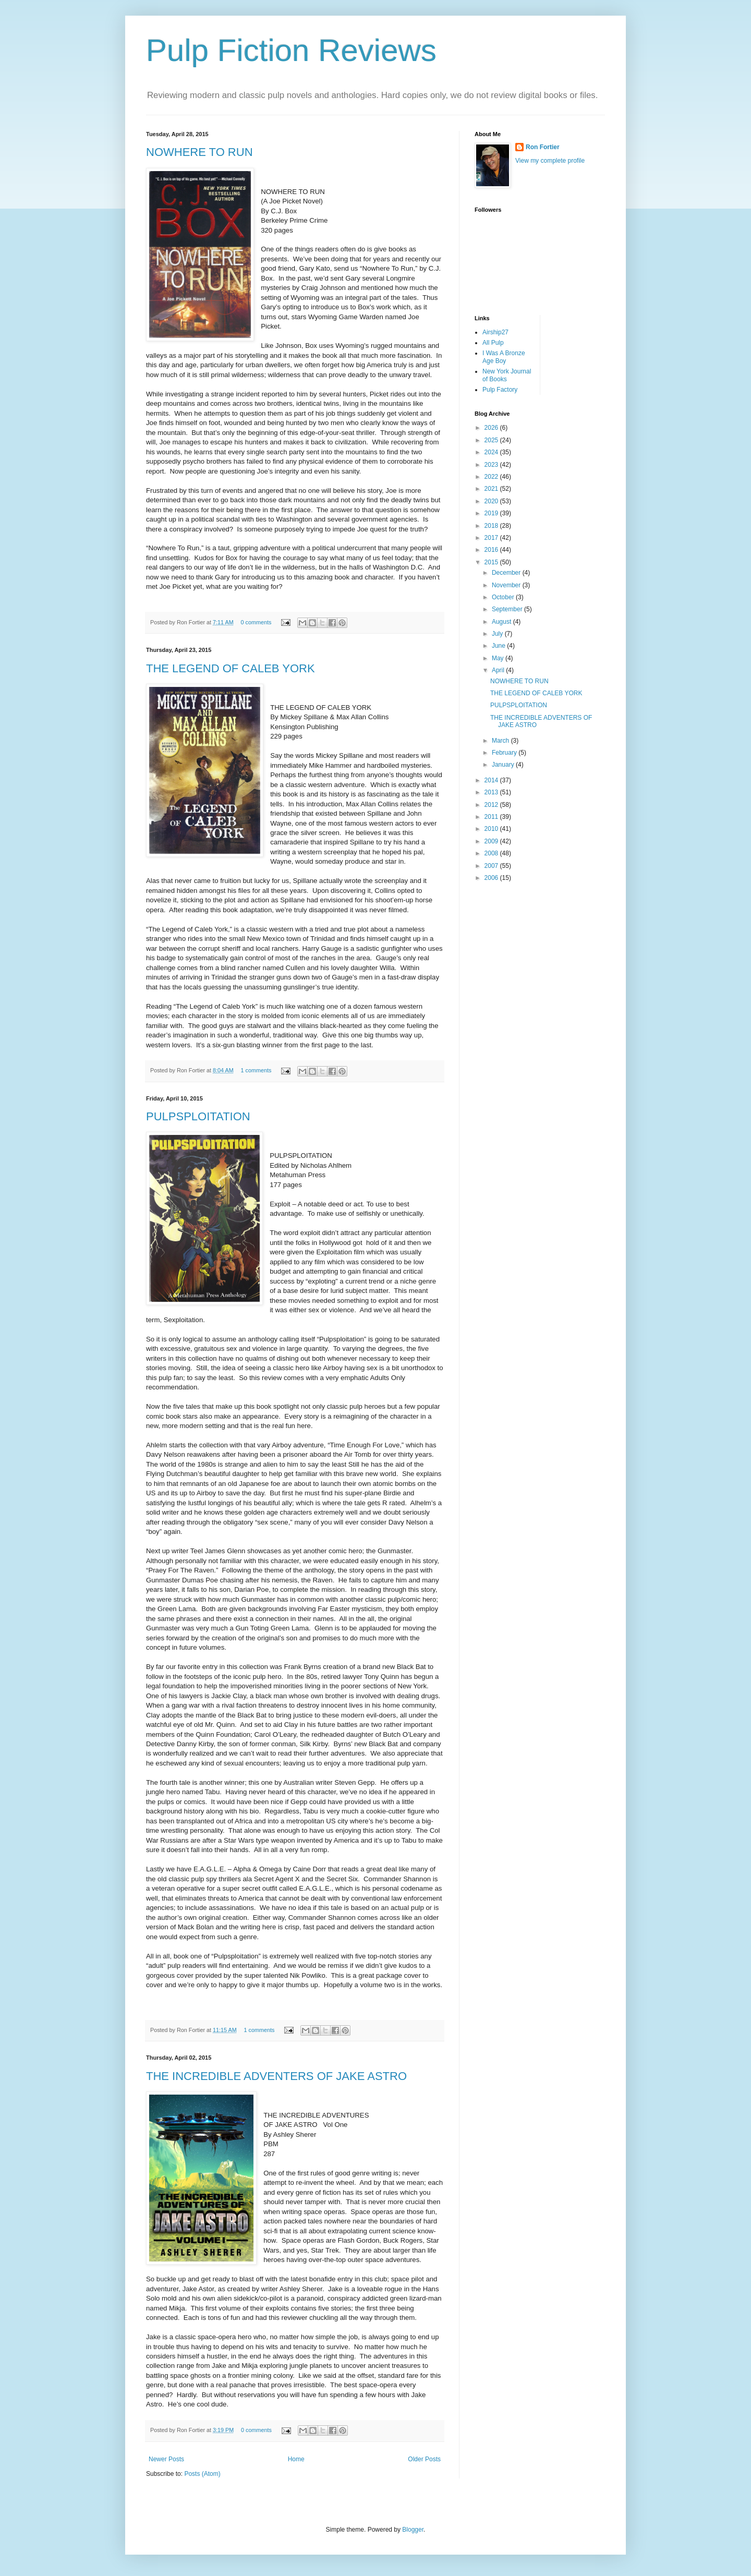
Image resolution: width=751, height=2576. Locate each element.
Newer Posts (166, 2459)
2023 (492, 464)
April (499, 670)
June (499, 645)
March (501, 740)
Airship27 (495, 332)
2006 (492, 877)
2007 (492, 865)
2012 (492, 804)
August (502, 621)
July (498, 633)
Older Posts (424, 2459)
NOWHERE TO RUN (199, 152)
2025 (492, 440)
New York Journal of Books (506, 375)
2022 (492, 476)
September (508, 609)
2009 (492, 841)
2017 (492, 537)
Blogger (412, 2529)
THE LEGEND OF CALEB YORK (230, 668)
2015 (492, 562)
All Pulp (493, 342)
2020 (492, 501)
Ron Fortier (543, 147)
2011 (492, 816)
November (507, 585)
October (504, 597)
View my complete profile (550, 160)
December (507, 572)
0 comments (255, 622)
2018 (492, 525)
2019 (492, 513)
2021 (492, 488)
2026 (492, 427)
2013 (492, 792)
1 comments (255, 1070)
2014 (492, 780)
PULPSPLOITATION (198, 1116)
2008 (492, 853)
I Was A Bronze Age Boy (503, 356)
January (504, 764)
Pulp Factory (499, 389)
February (505, 752)
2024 (492, 452)
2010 (492, 828)
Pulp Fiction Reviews (291, 50)
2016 (492, 549)
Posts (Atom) (202, 2473)
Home (296, 2459)
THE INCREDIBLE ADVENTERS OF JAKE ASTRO (276, 2076)
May (498, 658)
